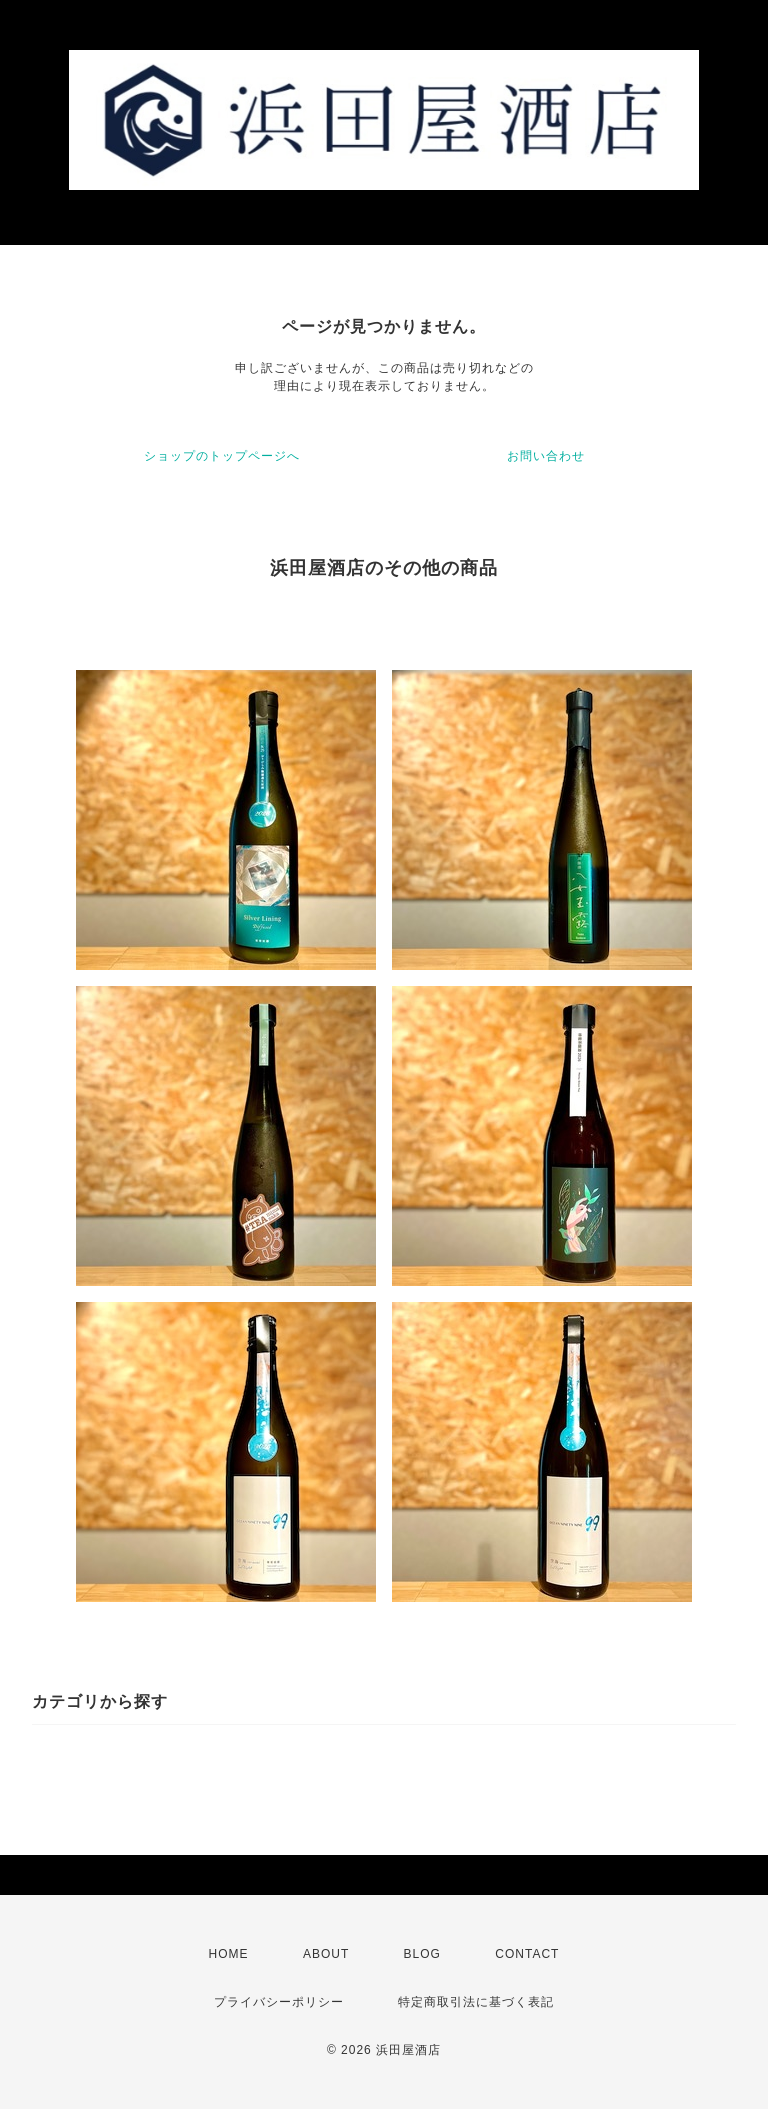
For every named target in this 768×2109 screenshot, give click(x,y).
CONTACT (527, 1954)
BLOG (422, 1954)
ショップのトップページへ (222, 456)
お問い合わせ (546, 456)
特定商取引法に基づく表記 (476, 2002)
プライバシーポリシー (279, 2002)
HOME (229, 1954)
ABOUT (326, 1954)
